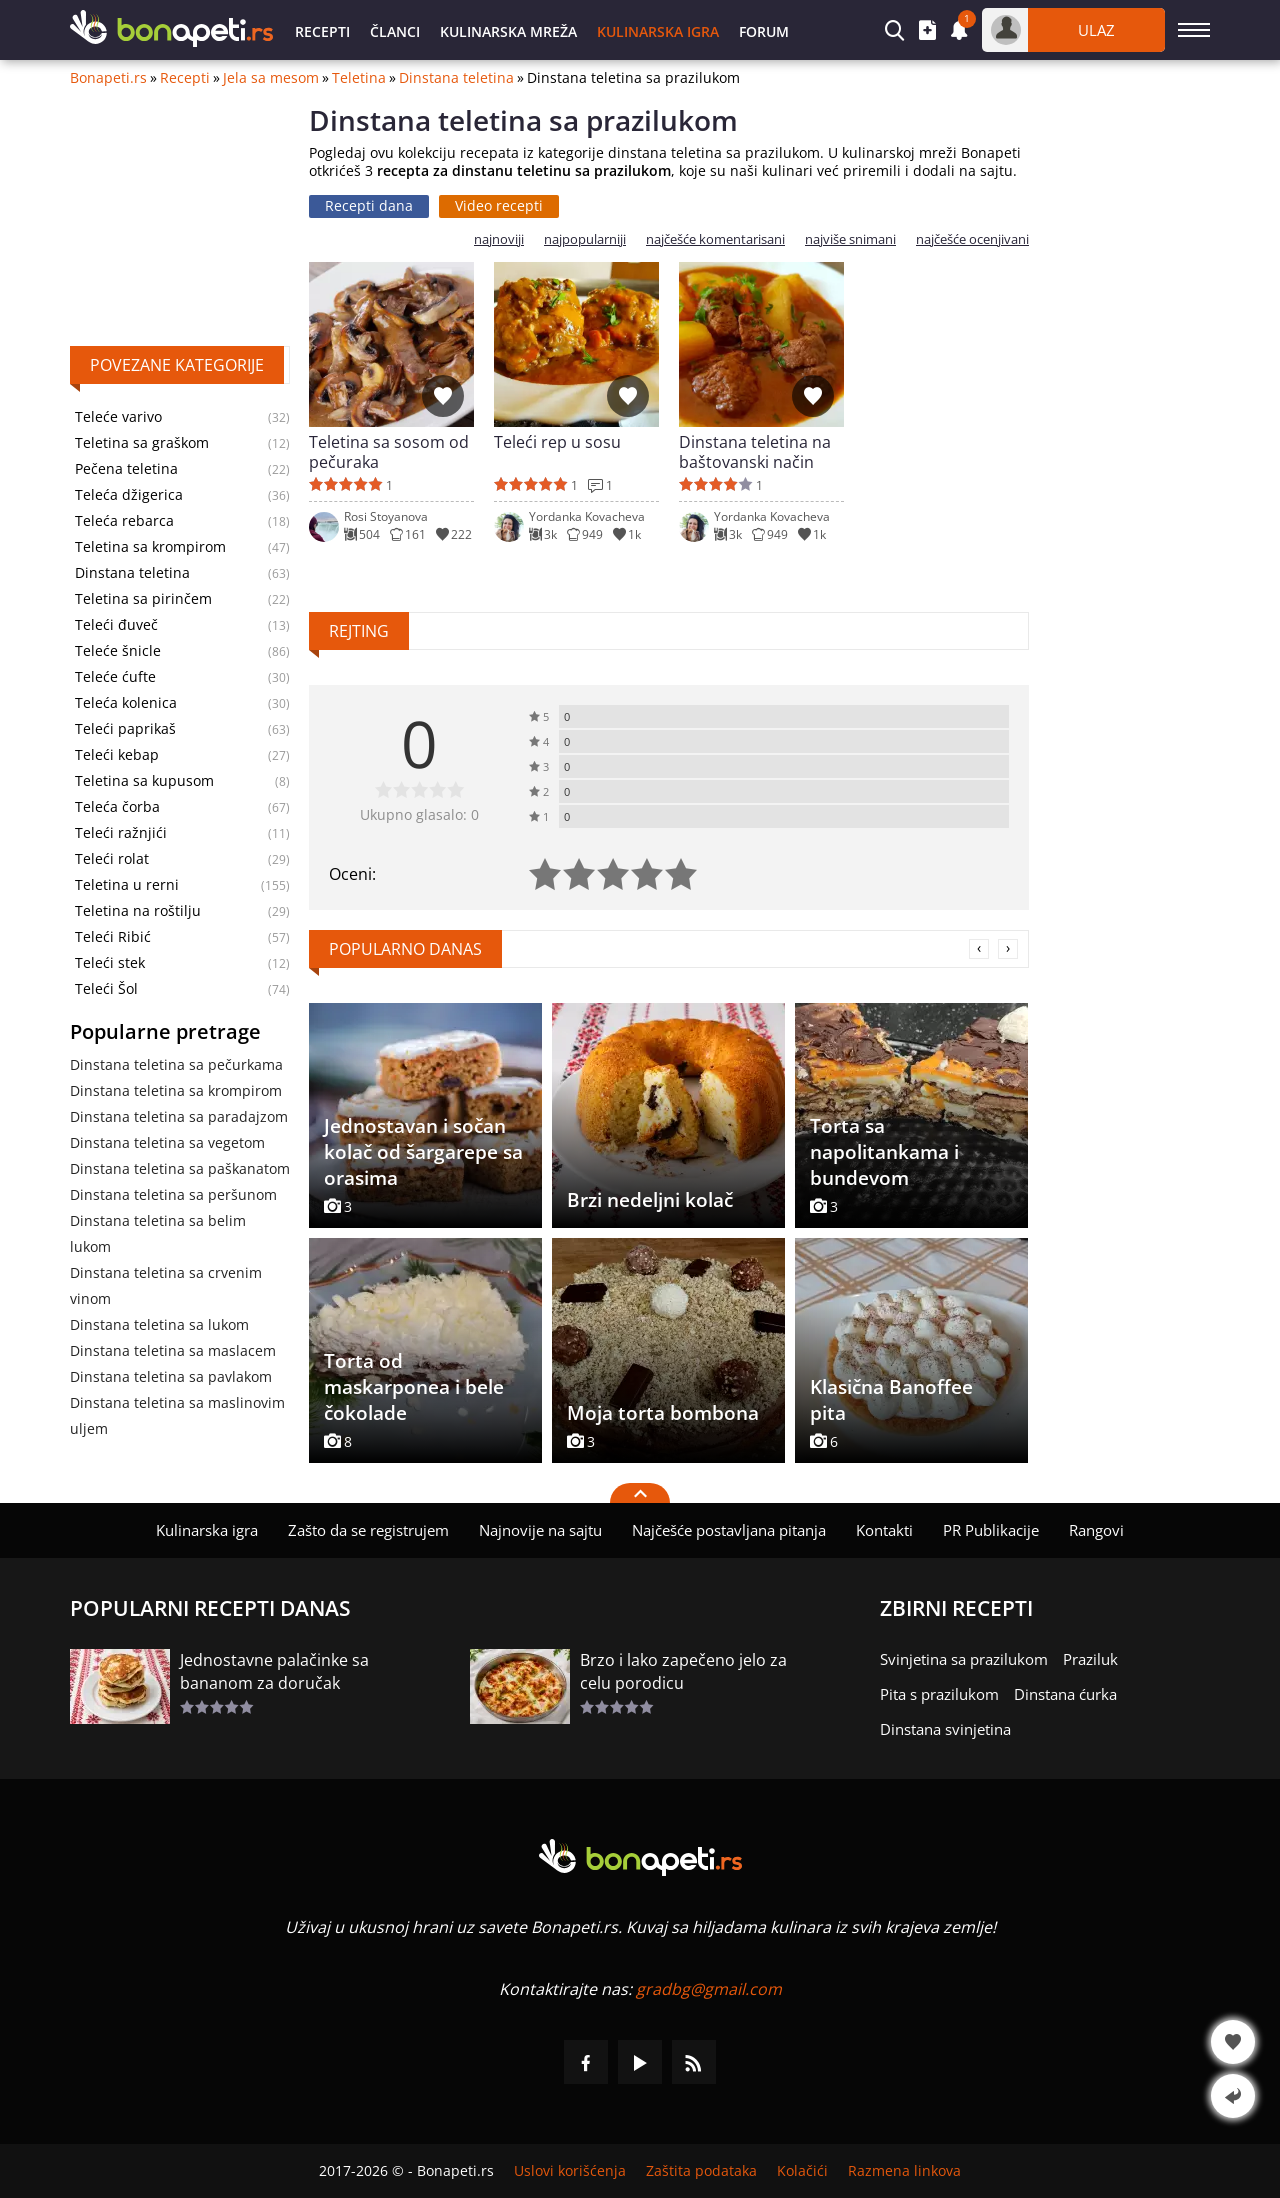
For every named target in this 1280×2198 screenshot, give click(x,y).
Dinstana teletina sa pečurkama (176, 1064)
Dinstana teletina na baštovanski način (755, 452)
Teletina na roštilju (138, 911)
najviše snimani (850, 239)
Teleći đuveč (116, 625)
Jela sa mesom (271, 78)
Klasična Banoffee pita (891, 1400)
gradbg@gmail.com (709, 1989)
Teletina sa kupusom (144, 781)
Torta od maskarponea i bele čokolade (414, 1387)
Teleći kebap (117, 755)
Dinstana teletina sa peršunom (173, 1194)
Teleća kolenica (126, 703)
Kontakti (884, 1530)
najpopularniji (585, 239)
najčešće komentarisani (715, 239)
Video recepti (499, 205)
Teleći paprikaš (125, 729)
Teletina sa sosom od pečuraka (389, 452)
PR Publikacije (991, 1530)
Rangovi (1096, 1530)
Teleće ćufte (115, 677)
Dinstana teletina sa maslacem (173, 1350)
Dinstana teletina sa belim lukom (158, 1233)
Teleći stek (110, 963)
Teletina (359, 78)
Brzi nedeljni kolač (650, 1200)
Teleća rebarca (124, 521)
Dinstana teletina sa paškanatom (180, 1168)
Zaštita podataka (701, 2171)
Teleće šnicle (118, 651)
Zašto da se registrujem (368, 1530)
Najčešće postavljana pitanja (729, 1530)
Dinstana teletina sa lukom (159, 1324)
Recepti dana (369, 205)
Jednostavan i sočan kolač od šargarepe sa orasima (423, 1152)
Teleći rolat (112, 859)
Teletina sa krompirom (150, 547)
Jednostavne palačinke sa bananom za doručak (274, 1671)
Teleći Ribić (113, 937)
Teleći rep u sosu (557, 442)
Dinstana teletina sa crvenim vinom (166, 1285)
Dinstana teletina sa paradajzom (179, 1116)
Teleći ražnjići (121, 833)
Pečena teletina (126, 469)
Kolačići (802, 2171)
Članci (395, 31)
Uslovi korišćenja (570, 2171)
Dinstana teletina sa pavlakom (171, 1376)
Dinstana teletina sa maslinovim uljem (177, 1415)
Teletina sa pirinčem (143, 599)
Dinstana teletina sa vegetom (167, 1142)
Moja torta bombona (663, 1413)
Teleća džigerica (129, 495)
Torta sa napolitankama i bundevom (884, 1152)
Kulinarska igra (658, 31)
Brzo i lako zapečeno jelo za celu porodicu (683, 1671)
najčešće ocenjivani (972, 239)
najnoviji (499, 239)
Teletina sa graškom (142, 443)
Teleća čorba (117, 807)
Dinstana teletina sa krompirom (176, 1090)
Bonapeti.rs (108, 78)
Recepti (322, 31)
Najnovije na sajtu (540, 1530)
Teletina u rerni (127, 885)
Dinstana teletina (456, 78)
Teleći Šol (106, 989)
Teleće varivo (118, 417)
